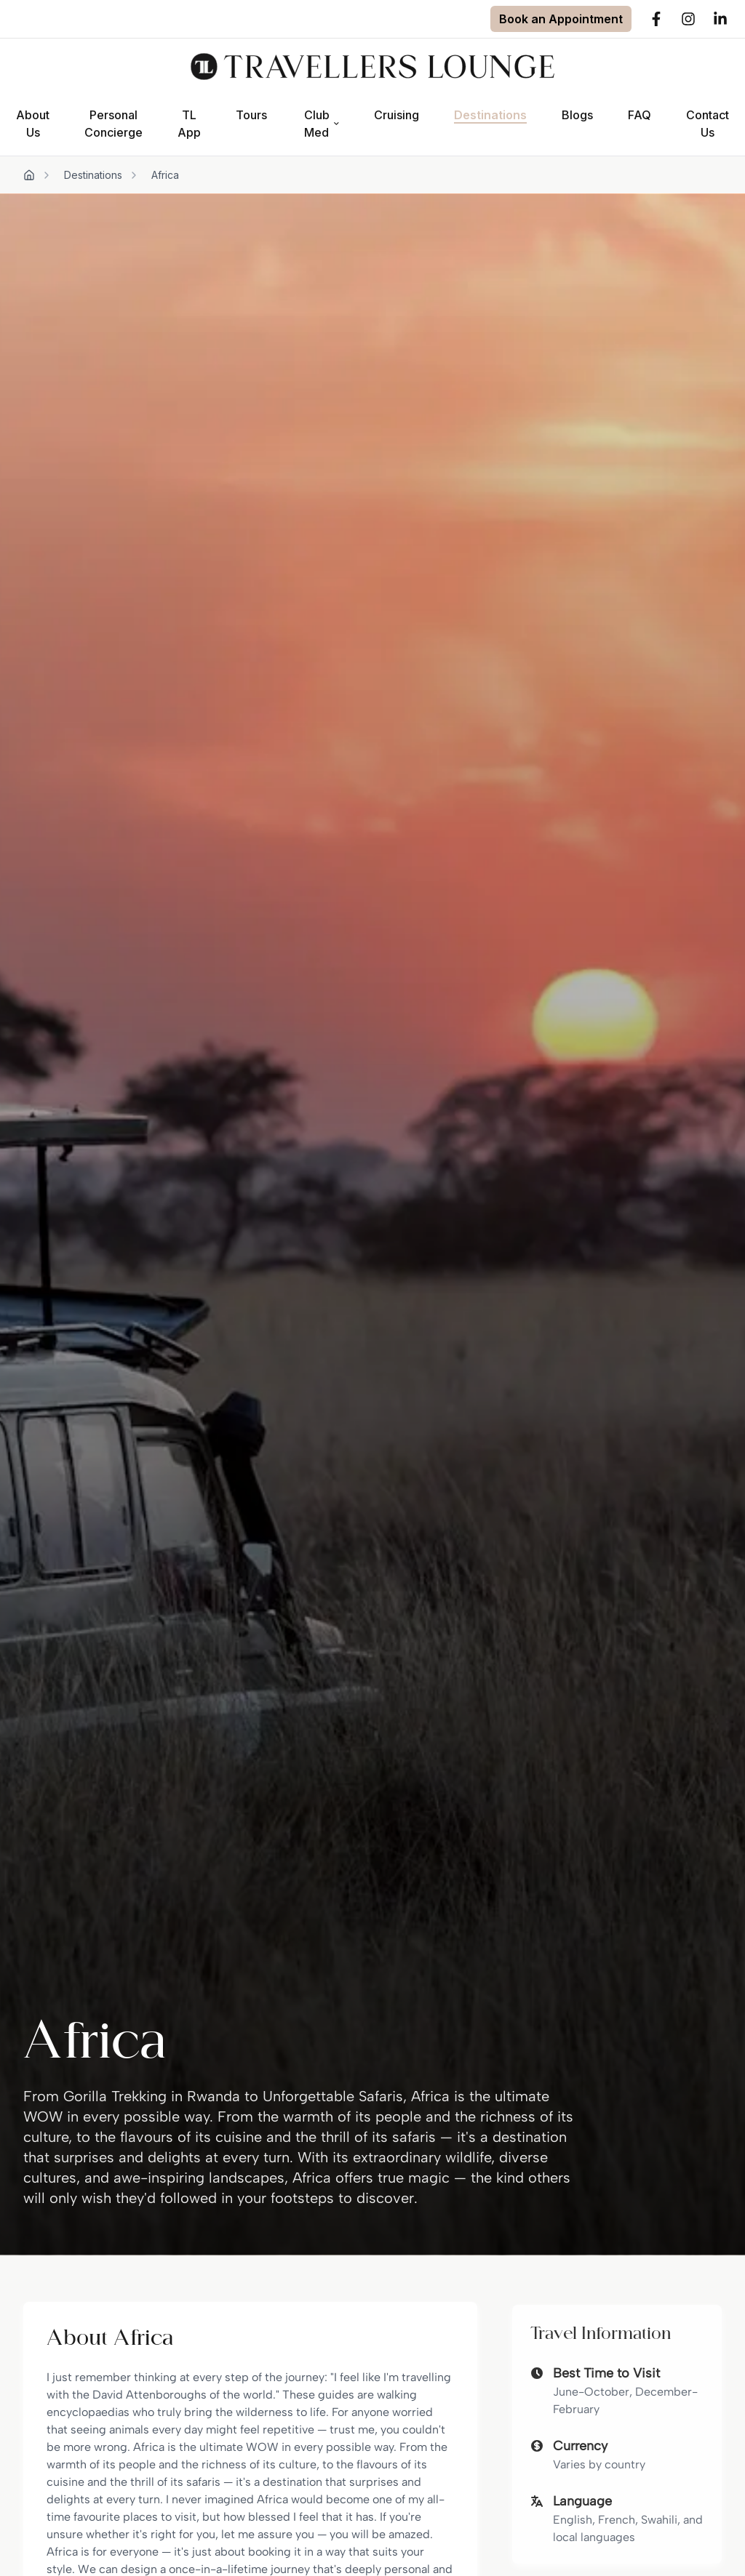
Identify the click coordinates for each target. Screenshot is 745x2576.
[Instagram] (688, 19)
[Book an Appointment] (561, 19)
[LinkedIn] (720, 19)
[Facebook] (656, 19)
